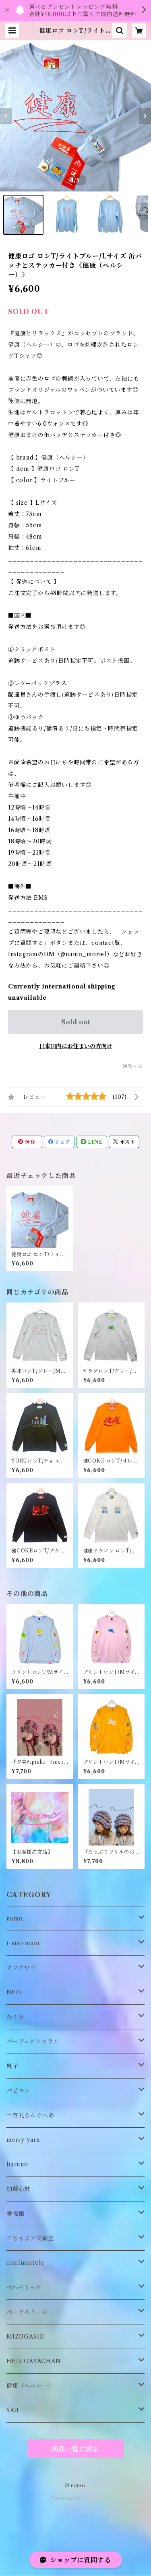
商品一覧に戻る (75, 2449)
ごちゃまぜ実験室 (30, 2238)
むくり (15, 2016)
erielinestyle (25, 2262)
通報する (132, 1066)
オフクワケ (21, 1967)
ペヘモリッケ (24, 2287)
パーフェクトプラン (32, 2041)
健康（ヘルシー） (30, 2385)
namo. (15, 1918)
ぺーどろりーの (27, 2312)
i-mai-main (22, 1943)
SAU (12, 2410)
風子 (12, 2066)
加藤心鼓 (18, 2189)
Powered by (75, 2498)
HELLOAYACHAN (33, 2361)
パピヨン (18, 2090)
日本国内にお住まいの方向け (75, 1046)
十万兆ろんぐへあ (30, 2115)
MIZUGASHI (25, 2336)
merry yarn (23, 2139)
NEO (13, 1992)
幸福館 (15, 2213)
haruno (17, 2164)
